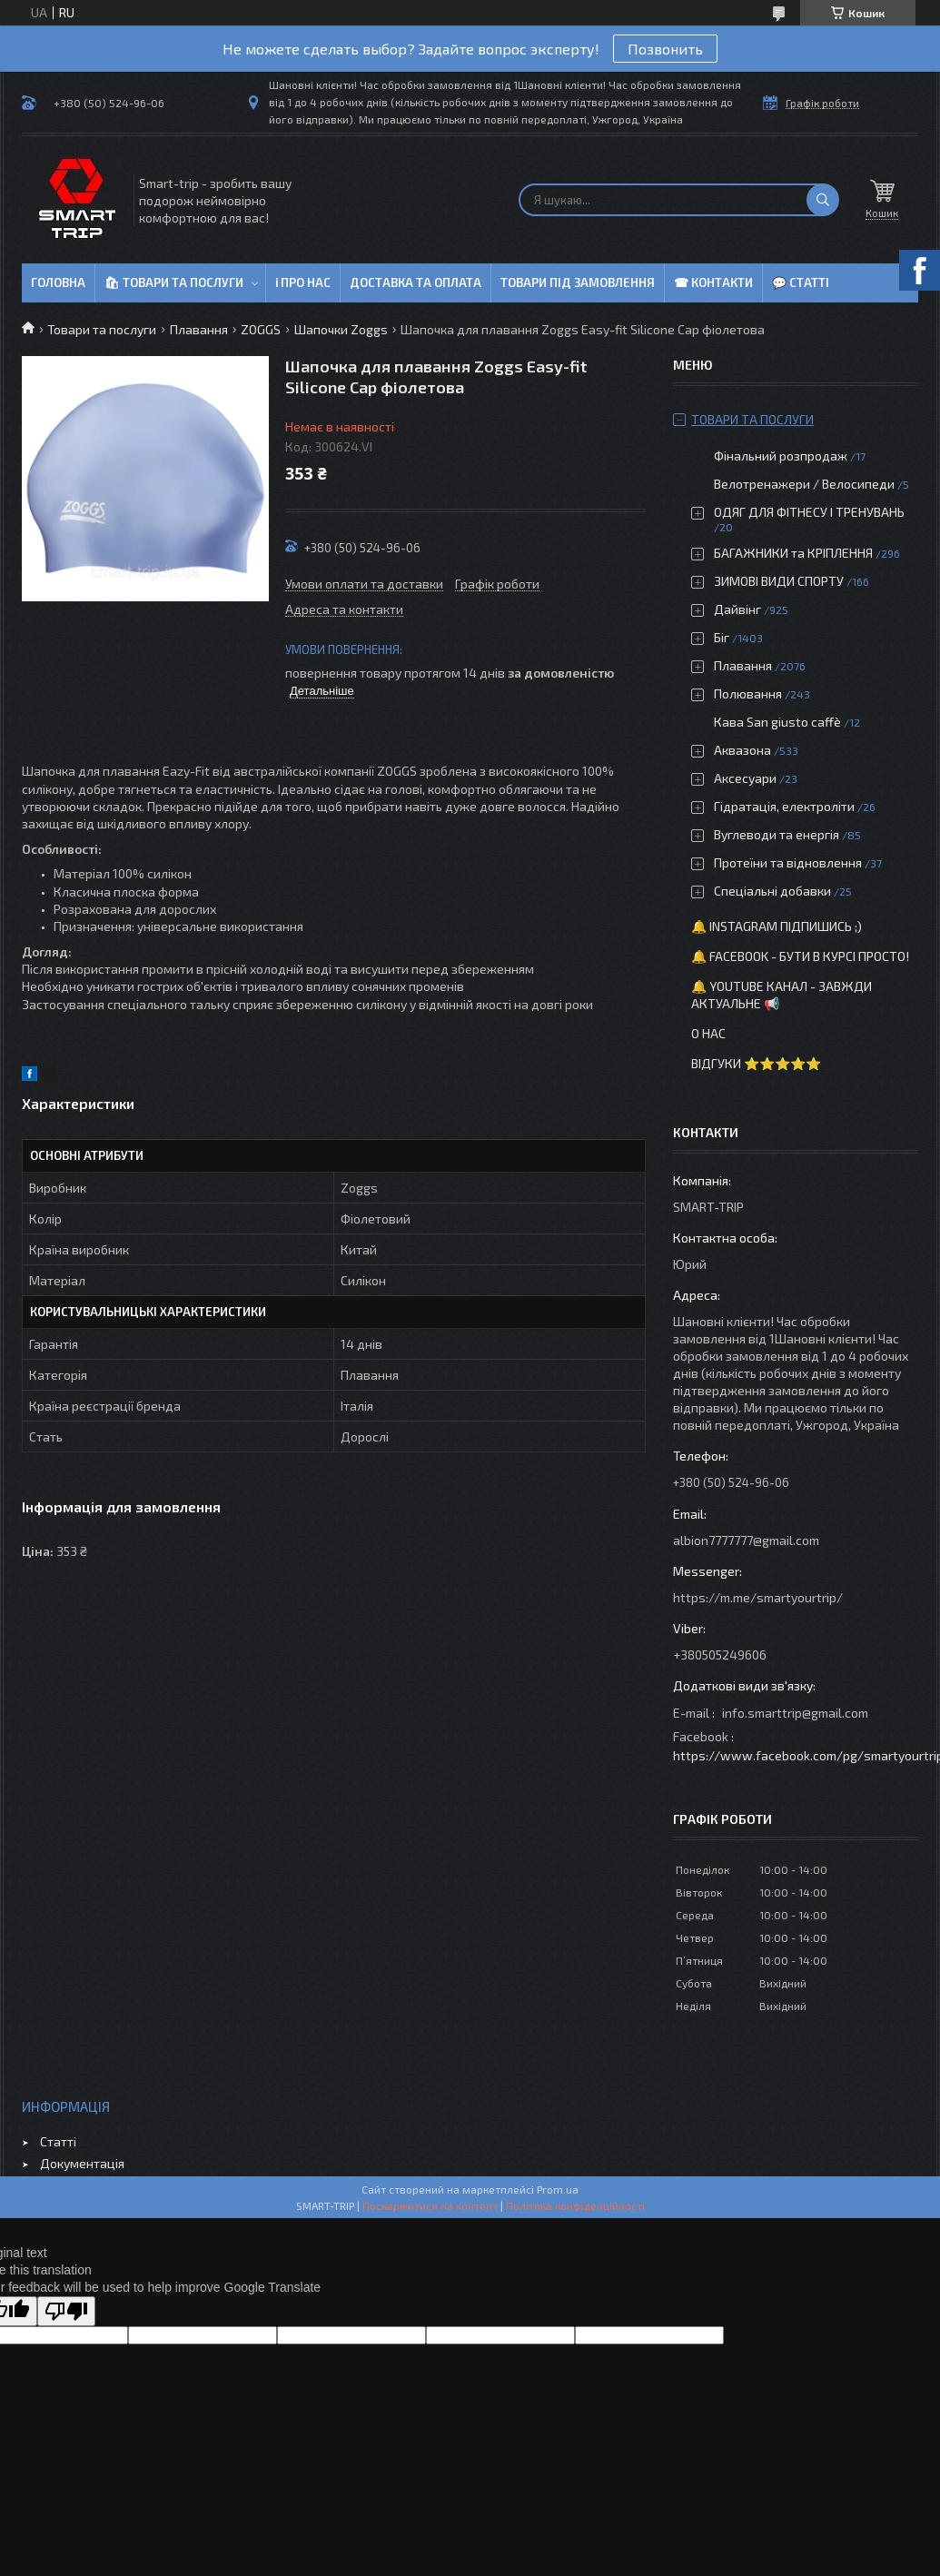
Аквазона (742, 750)
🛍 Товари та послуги (173, 282)
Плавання (199, 329)
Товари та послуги (101, 329)
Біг (721, 637)
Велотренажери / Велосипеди (804, 483)
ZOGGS (261, 329)
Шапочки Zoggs (341, 329)
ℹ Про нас (303, 282)
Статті (58, 2141)
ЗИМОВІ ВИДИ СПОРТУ (779, 581)
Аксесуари (745, 778)
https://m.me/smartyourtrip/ (758, 1597)
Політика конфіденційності (575, 2205)
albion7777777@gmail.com (746, 1540)
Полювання (748, 693)
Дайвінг (737, 609)
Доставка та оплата (415, 282)
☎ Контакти (713, 282)
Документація (82, 2163)
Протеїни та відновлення (788, 862)
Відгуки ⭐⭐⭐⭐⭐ (756, 1063)
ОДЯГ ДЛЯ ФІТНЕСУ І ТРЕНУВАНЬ (809, 512)
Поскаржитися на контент (430, 2205)
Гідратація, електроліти (784, 806)
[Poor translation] (66, 2311)
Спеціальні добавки (772, 890)
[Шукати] (822, 199)
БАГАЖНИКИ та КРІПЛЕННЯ (793, 552)
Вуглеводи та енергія (776, 834)
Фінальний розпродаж (782, 455)
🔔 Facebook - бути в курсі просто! (800, 956)
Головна (58, 282)
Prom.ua (558, 2189)
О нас (708, 1033)
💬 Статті (800, 282)
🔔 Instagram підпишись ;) (776, 926)
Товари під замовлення (577, 282)
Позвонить (665, 48)
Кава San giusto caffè (777, 721)
